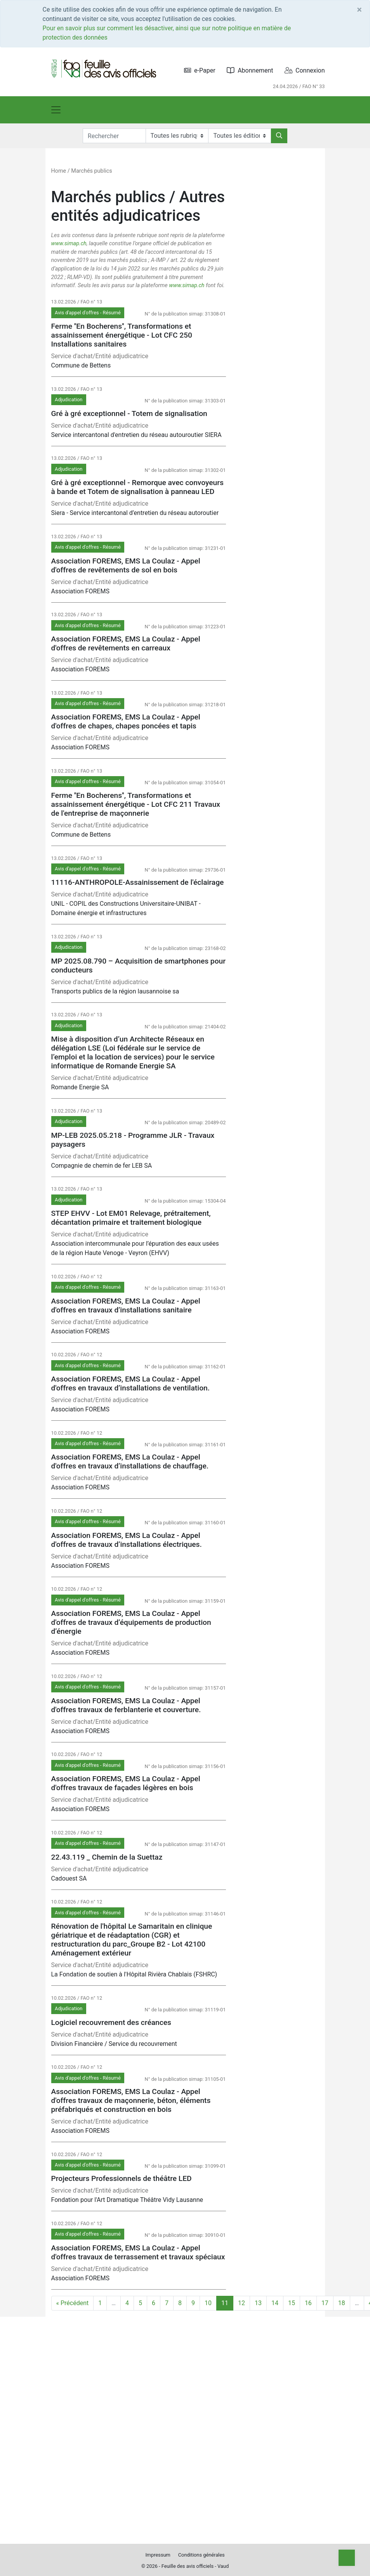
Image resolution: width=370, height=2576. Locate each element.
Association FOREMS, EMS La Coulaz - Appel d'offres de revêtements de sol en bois (125, 565)
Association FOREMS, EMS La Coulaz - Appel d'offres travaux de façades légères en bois (125, 1783)
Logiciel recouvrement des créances (111, 2022)
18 (341, 2303)
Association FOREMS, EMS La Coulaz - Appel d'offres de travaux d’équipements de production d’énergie (131, 1622)
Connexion (305, 70)
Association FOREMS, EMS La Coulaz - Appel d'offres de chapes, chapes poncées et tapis (125, 721)
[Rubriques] (177, 135)
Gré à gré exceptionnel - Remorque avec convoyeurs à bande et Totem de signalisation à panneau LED (137, 487)
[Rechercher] (279, 135)
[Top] (347, 2558)
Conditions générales (201, 2555)
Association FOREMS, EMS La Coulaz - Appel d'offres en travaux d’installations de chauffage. (130, 1461)
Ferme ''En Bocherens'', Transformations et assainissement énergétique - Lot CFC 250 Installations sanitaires (121, 335)
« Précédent (72, 2303)
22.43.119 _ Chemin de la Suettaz (107, 1857)
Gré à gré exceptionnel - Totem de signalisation (129, 413)
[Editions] (239, 135)
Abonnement (250, 70)
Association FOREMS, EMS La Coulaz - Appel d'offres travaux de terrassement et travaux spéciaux (138, 2252)
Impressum (157, 2555)
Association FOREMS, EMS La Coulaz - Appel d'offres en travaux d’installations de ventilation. (130, 1383)
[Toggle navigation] (55, 109)
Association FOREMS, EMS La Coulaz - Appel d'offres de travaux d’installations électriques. (126, 1540)
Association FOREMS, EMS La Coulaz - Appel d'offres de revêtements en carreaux (125, 643)
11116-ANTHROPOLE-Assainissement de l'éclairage (137, 882)
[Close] (359, 9)
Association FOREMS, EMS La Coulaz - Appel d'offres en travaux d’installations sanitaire (125, 1305)
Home (58, 171)
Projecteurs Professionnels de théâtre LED (121, 2178)
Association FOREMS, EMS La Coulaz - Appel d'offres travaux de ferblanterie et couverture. (126, 1705)
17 (324, 2303)
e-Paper (199, 70)
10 (208, 2303)
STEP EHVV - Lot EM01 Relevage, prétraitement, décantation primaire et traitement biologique (131, 1218)
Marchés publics (91, 171)
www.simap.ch (69, 243)
